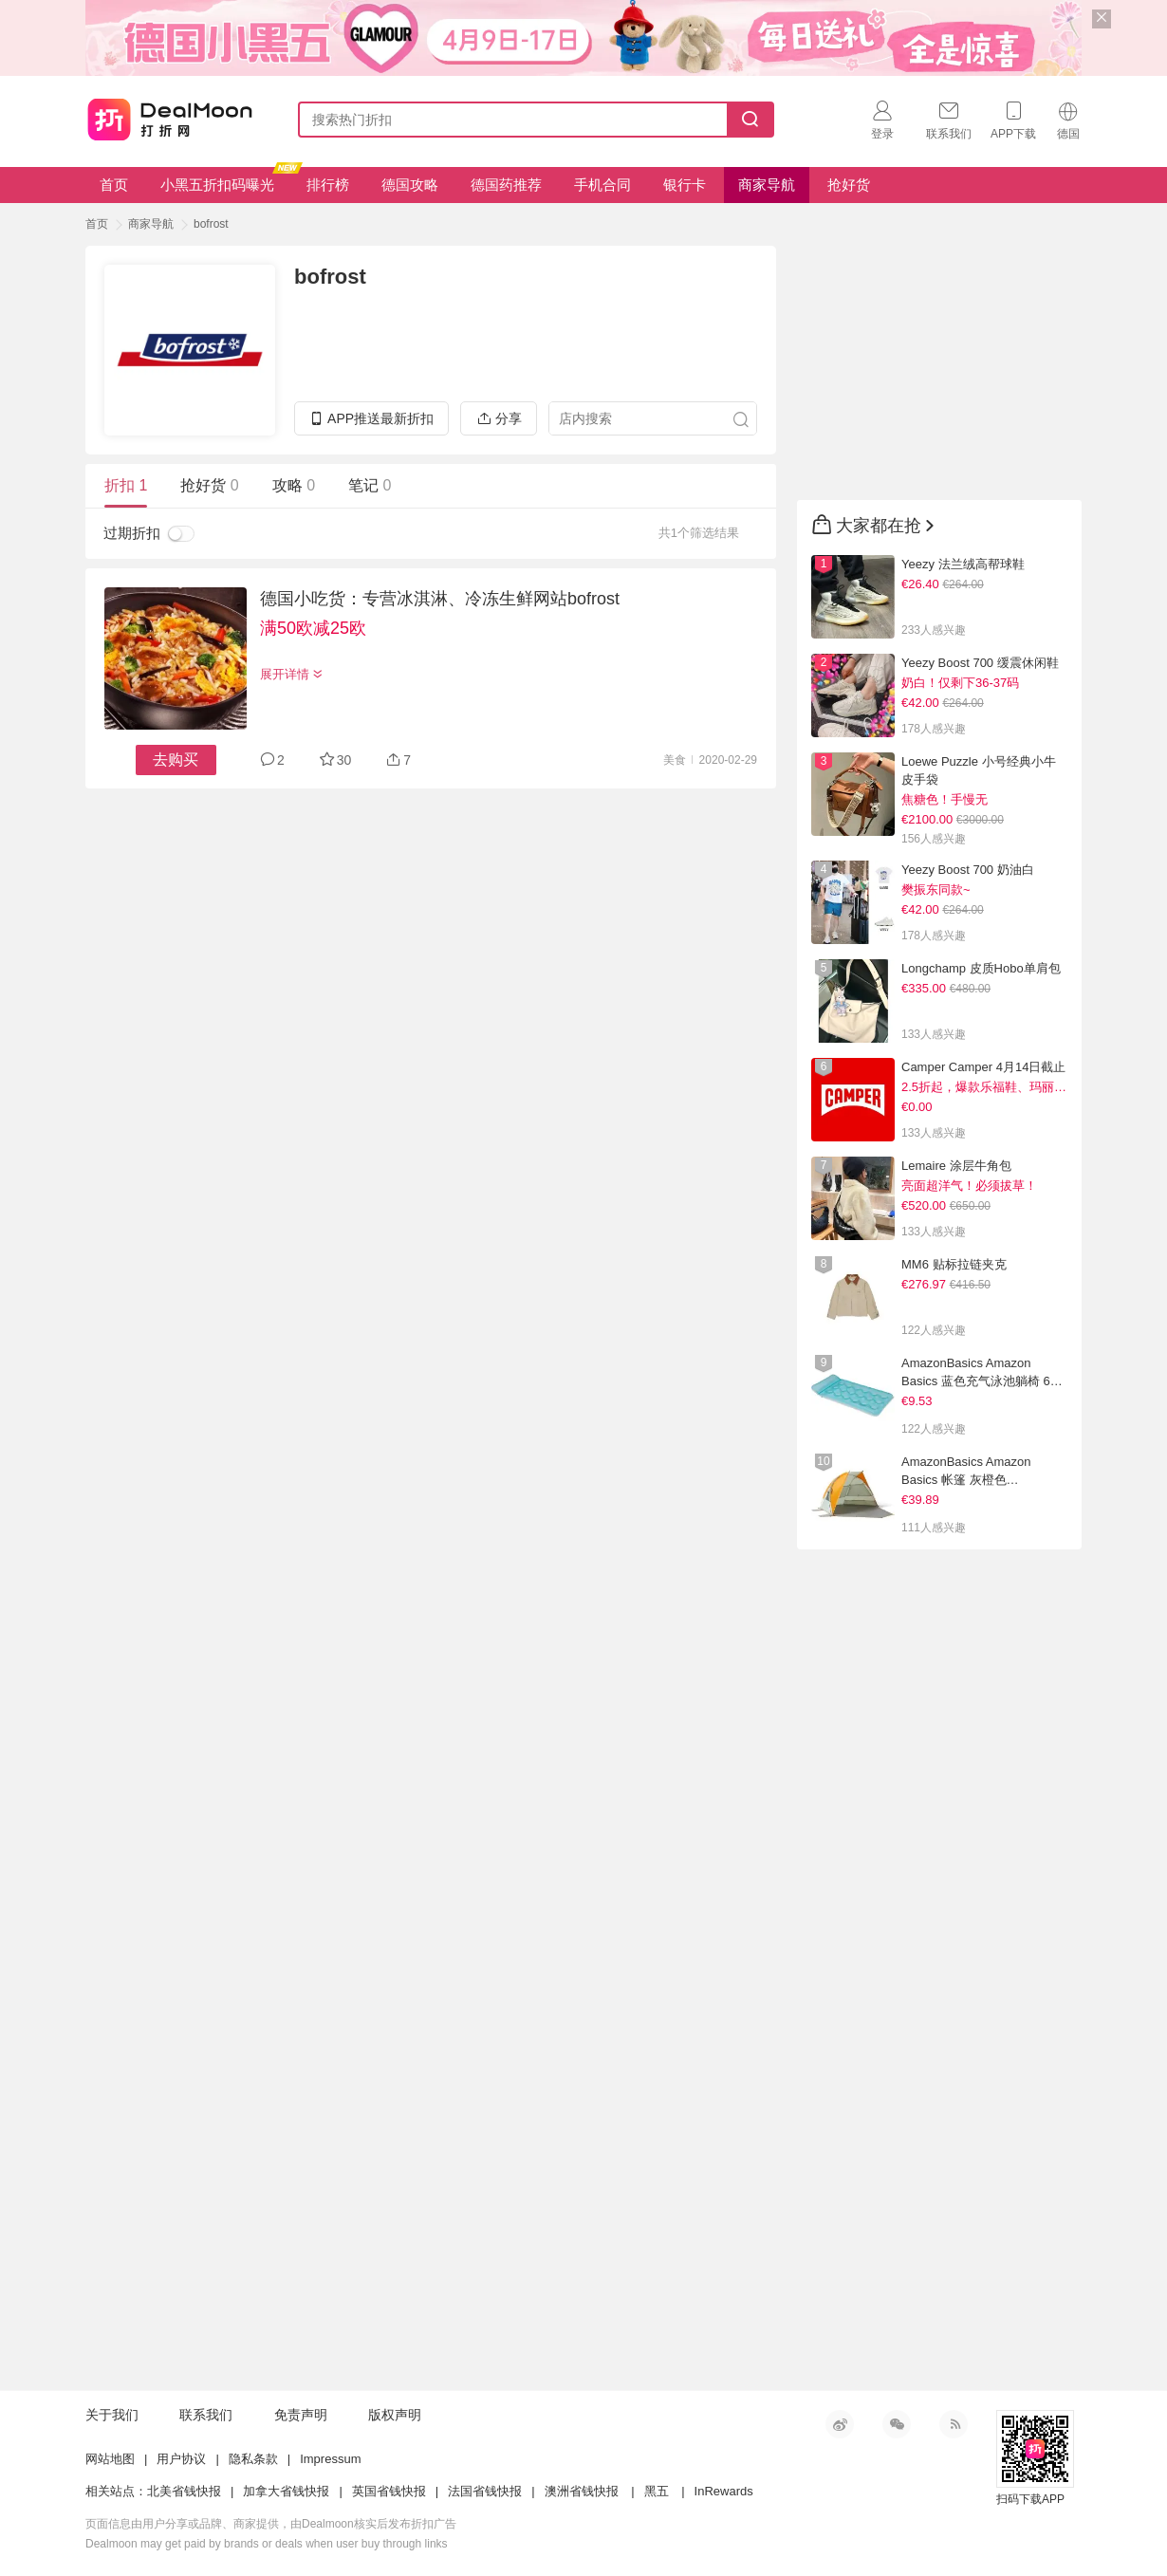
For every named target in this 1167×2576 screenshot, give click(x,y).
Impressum (330, 2459)
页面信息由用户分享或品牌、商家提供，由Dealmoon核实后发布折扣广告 (270, 2523)
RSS (953, 2424)
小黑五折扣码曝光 (224, 180)
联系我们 (205, 2414)
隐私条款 (253, 2459)
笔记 (369, 485)
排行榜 (327, 184)
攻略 (293, 485)
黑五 (656, 2491)
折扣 (125, 485)
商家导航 (766, 184)
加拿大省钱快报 (286, 2491)
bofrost (211, 224)
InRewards (724, 2491)
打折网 (169, 115)
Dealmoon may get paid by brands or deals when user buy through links (266, 2543)
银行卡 (684, 184)
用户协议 (181, 2459)
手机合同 (602, 184)
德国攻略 (409, 184)
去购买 (175, 759)
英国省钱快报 (389, 2491)
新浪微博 (839, 2424)
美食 (674, 760)
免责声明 (300, 2414)
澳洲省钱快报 (582, 2491)
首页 (114, 184)
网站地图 (110, 2459)
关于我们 (112, 2414)
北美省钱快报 (184, 2491)
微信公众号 (896, 2424)
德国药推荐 (506, 184)
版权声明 (394, 2414)
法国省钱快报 (485, 2491)
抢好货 (848, 184)
